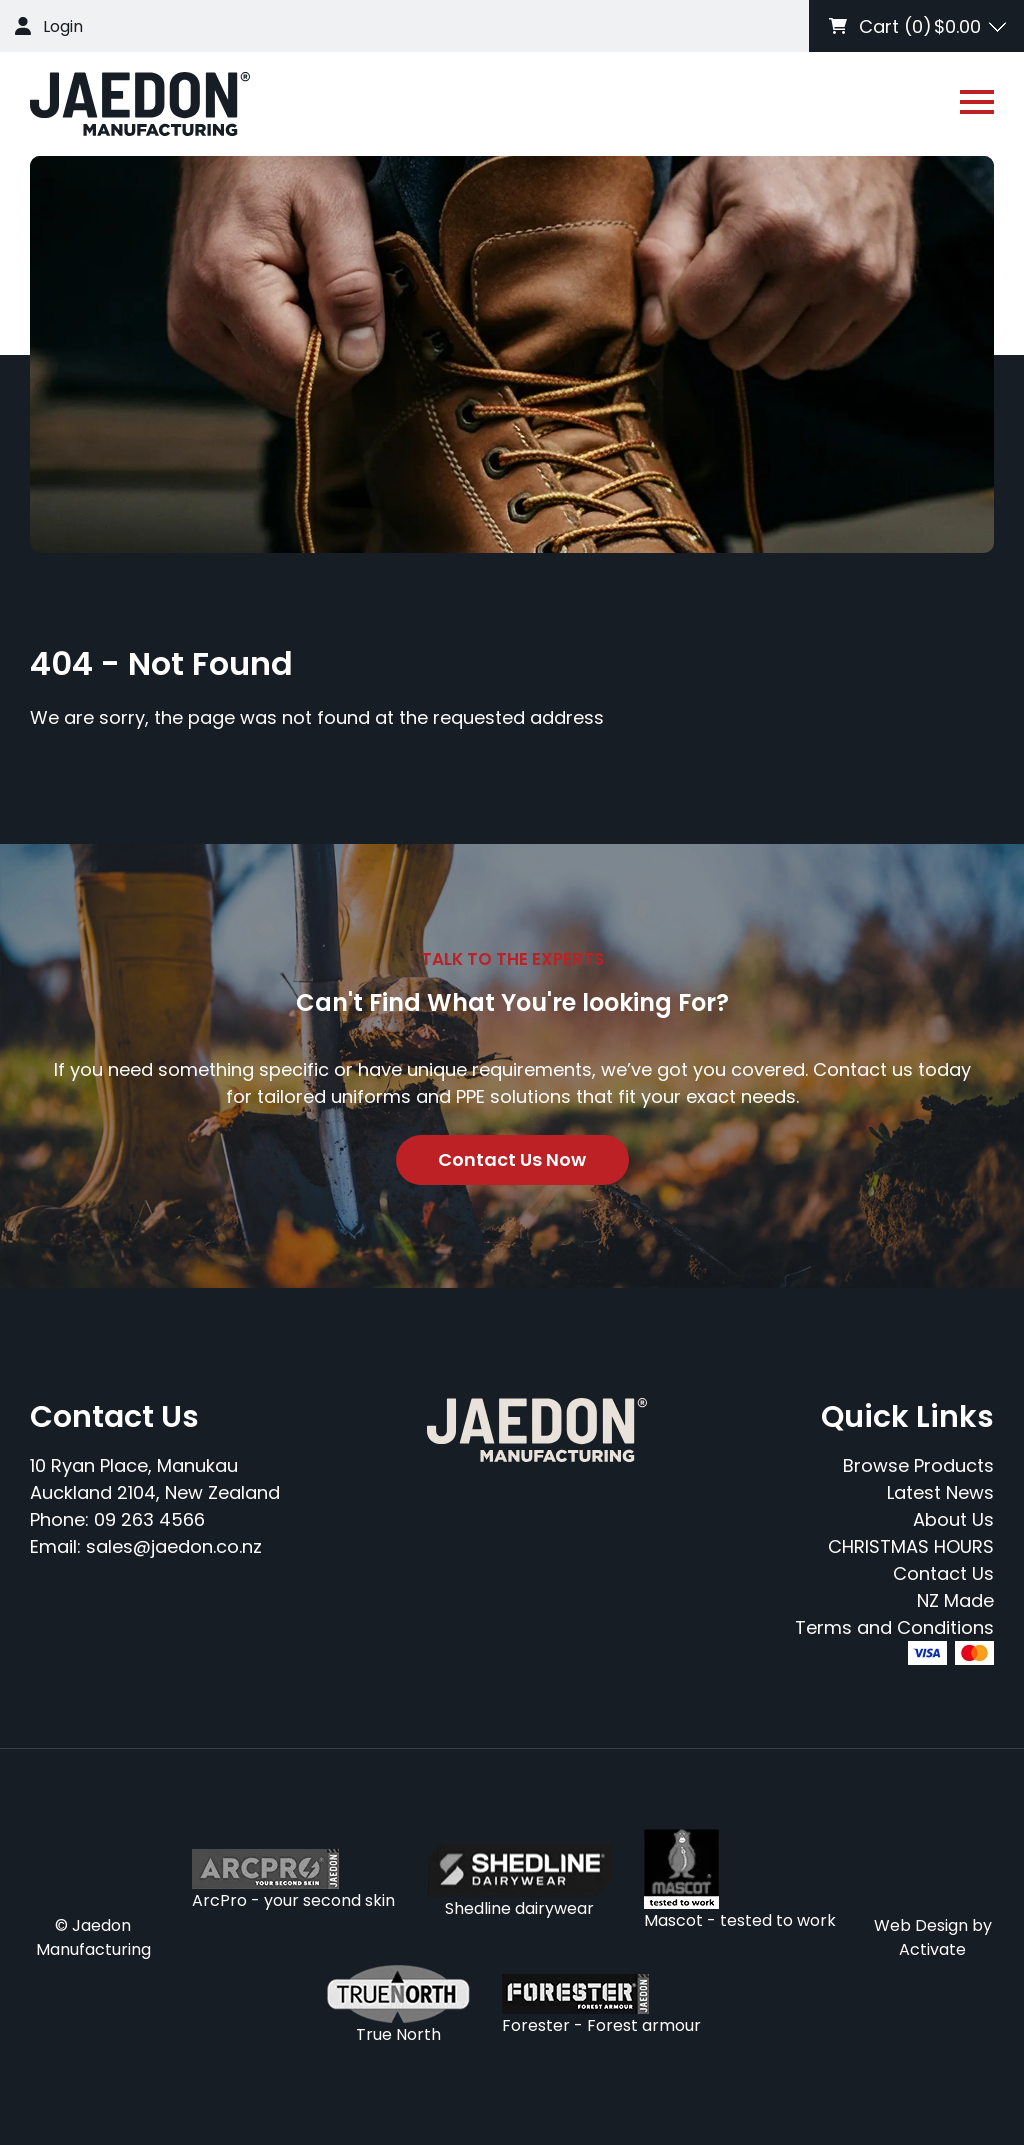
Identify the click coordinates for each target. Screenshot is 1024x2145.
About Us (953, 1519)
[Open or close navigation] (977, 102)
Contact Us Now (512, 1159)
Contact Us (943, 1573)
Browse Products (918, 1465)
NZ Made (955, 1600)
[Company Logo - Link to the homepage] (140, 104)
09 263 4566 (149, 1519)
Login (63, 26)
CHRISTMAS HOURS (911, 1546)
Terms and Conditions (894, 1627)
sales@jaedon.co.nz (174, 1546)
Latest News (940, 1492)
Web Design (921, 1925)
